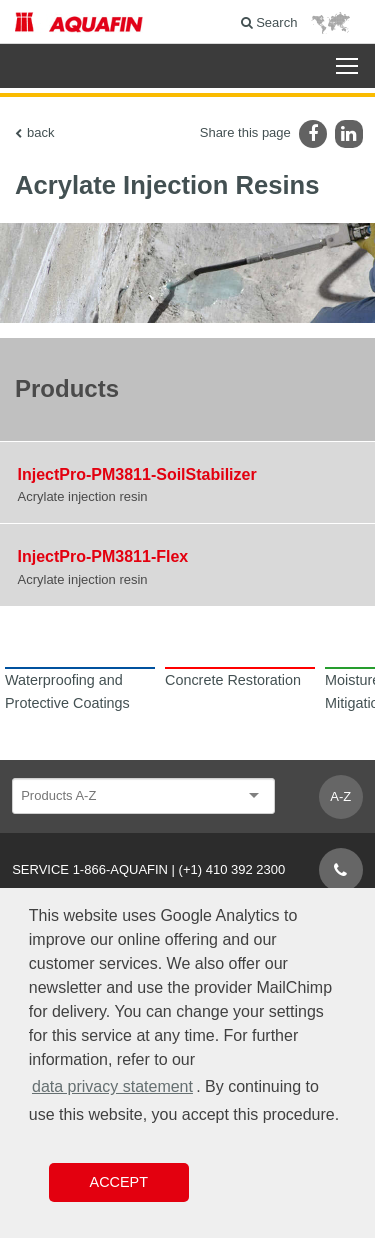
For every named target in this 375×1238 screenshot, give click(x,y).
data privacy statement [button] (112, 1086)
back (40, 132)
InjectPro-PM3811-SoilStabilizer (137, 474)
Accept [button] (119, 1182)
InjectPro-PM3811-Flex (103, 556)
